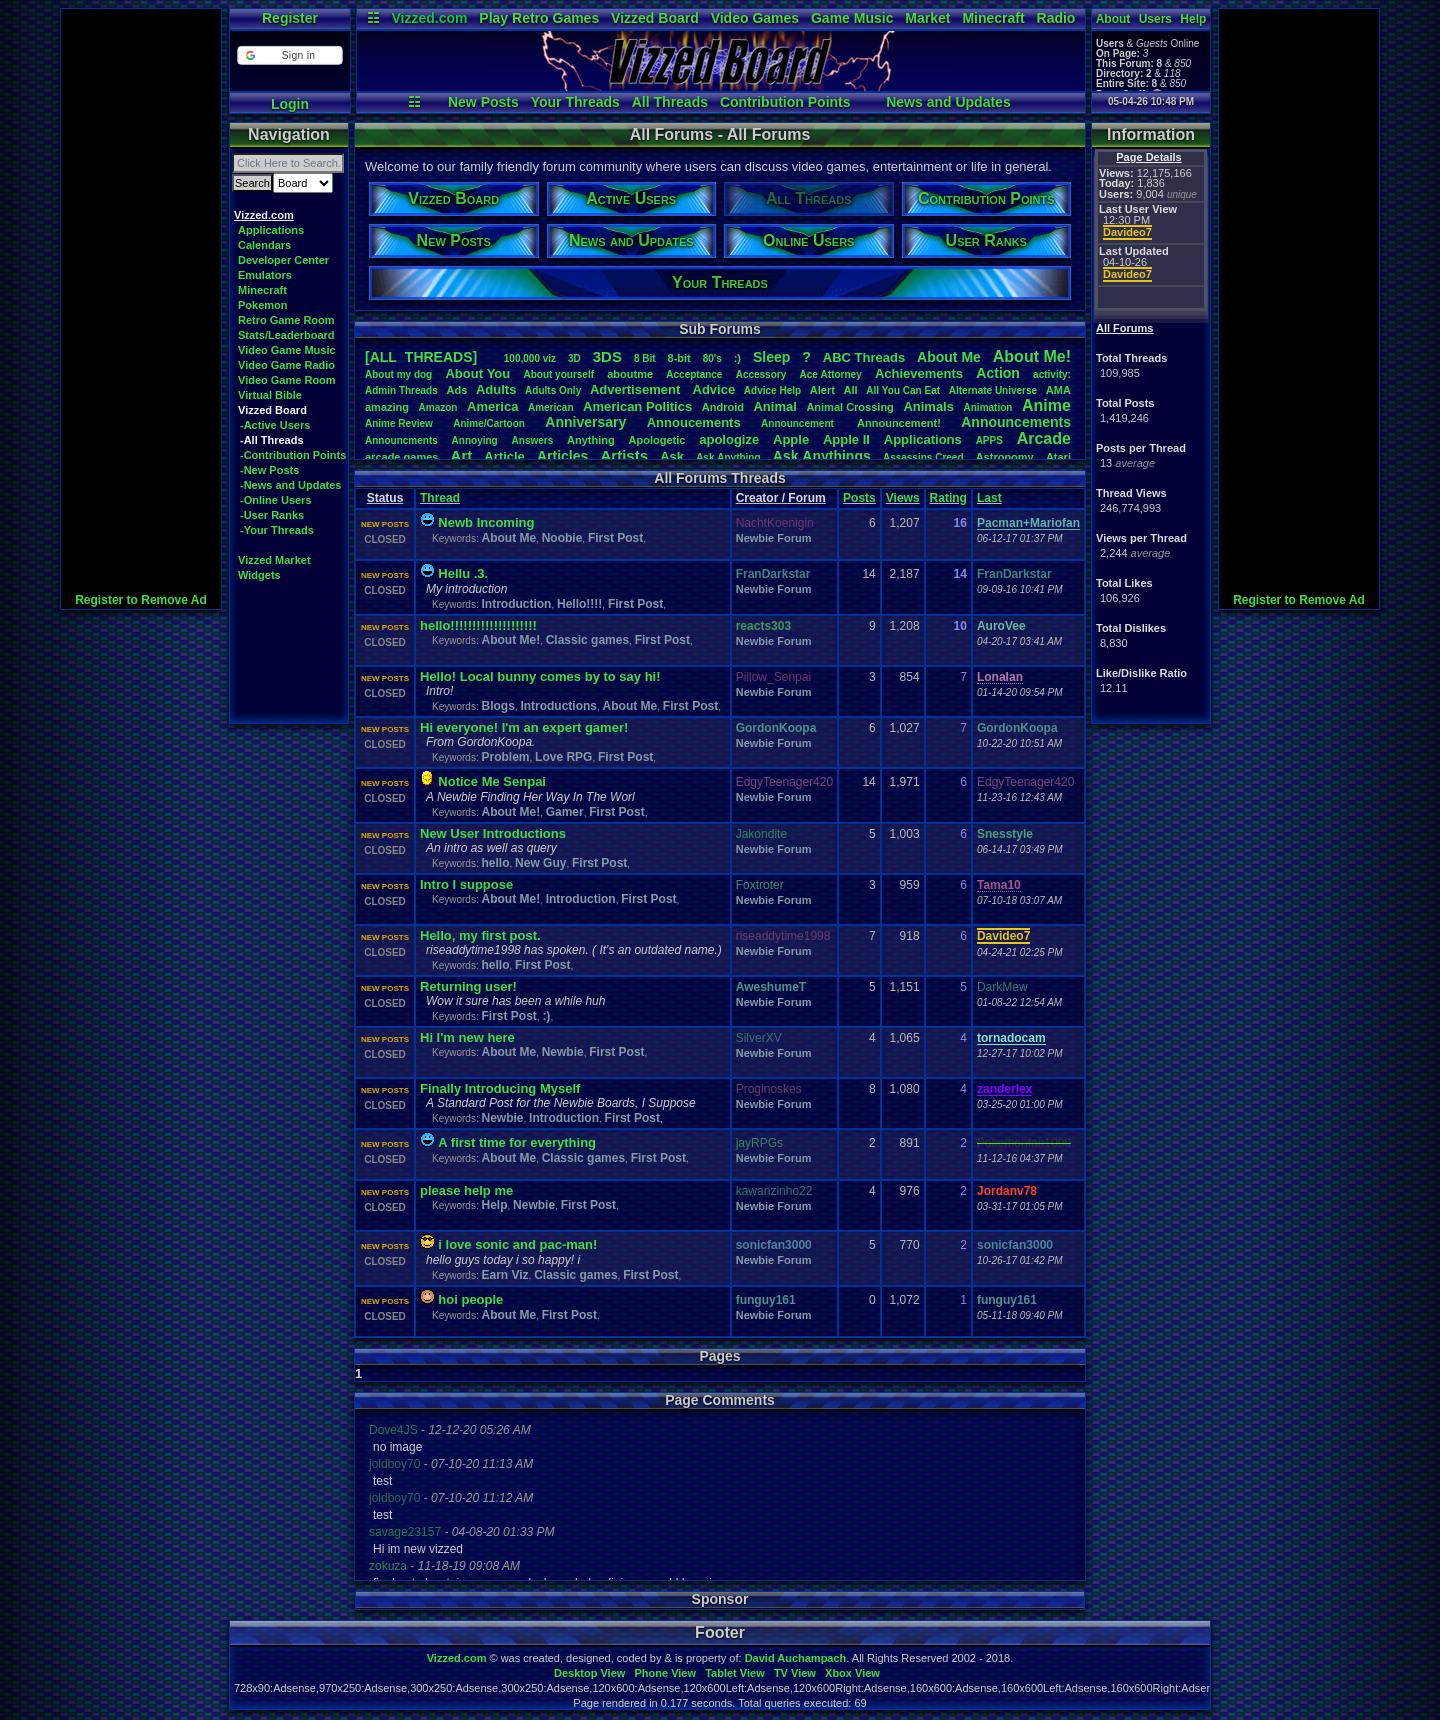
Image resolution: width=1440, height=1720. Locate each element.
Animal (774, 406)
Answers (533, 440)
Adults (496, 389)
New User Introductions (493, 833)
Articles (562, 456)
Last (989, 498)
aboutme (630, 374)
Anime (1046, 405)
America (492, 406)
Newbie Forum (774, 538)
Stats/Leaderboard (286, 335)
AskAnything (728, 457)
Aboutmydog (398, 374)
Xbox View (852, 1673)
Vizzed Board (655, 18)
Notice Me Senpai (492, 781)
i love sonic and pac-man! (517, 1244)
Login (290, 104)
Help (1193, 19)
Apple (791, 439)
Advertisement (637, 389)
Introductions (558, 706)
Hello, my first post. (480, 935)
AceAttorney (830, 374)
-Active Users (275, 425)
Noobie (562, 538)
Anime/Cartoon (489, 423)
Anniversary (585, 422)
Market (927, 18)
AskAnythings (822, 456)
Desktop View (589, 1673)
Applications (271, 230)
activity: (1052, 374)
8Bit (645, 358)
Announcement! (899, 423)
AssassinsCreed (923, 457)
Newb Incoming (486, 522)
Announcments (401, 440)
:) (737, 358)
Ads (456, 390)
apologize (729, 439)
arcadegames (401, 457)
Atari (1058, 457)
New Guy (540, 863)
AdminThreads (401, 390)
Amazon (438, 407)
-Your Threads (277, 530)
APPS (989, 440)
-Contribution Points (293, 455)
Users (1155, 19)
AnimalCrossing (849, 407)
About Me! (510, 640)
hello (495, 863)
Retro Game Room (286, 320)
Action (998, 373)
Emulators (265, 275)
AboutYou (477, 373)
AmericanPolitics (637, 406)
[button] (289, 55)
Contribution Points (785, 102)
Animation (988, 407)
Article (504, 456)
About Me (508, 538)
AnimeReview (399, 423)
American (551, 407)
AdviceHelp (772, 390)
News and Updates (948, 102)
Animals (928, 406)
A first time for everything (517, 1142)
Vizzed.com (429, 18)
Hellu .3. (463, 573)
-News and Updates (290, 485)
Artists (624, 455)
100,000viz (530, 358)
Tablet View (735, 1673)
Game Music (852, 18)
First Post (615, 538)
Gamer (565, 812)
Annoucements (694, 422)
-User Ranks (272, 515)
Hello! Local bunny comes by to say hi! (540, 676)
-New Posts (269, 470)
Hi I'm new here (467, 1037)
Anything (591, 440)
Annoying (475, 440)
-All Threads (272, 440)
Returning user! (468, 986)
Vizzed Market (274, 560)
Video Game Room (287, 380)
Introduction (516, 604)
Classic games (587, 640)
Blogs (497, 706)
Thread (440, 498)
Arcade (1044, 438)
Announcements (1016, 422)
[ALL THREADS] (421, 357)
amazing (387, 407)
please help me (466, 1190)
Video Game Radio (286, 365)
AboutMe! (1032, 356)
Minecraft (993, 18)
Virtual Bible (270, 395)
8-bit (679, 358)
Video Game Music (287, 350)
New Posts (483, 102)
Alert (822, 390)
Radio (1056, 18)
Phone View (665, 1673)
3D (574, 358)
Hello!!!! (579, 604)
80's (712, 358)
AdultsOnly (553, 390)
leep (771, 357)
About (1113, 19)
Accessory (761, 374)
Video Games (755, 18)
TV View (795, 1673)
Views (903, 498)
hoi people (470, 1299)
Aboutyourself (558, 374)
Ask (672, 456)
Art (462, 455)
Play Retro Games (539, 18)
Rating (948, 498)
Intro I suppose (466, 884)
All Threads (670, 102)
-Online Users (276, 500)
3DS (607, 356)
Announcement (799, 423)
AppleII (846, 439)
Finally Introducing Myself (500, 1088)
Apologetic (657, 440)
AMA (1058, 390)
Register (290, 18)
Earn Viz (504, 1275)
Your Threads (575, 102)
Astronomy (1005, 457)
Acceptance (694, 374)
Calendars (264, 245)
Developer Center (283, 260)
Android (723, 407)
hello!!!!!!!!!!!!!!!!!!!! (478, 625)
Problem (505, 757)
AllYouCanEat (903, 390)
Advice (714, 389)
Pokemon (263, 305)
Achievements (919, 373)
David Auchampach (796, 1658)
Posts (859, 498)
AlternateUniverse (993, 390)
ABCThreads (864, 357)
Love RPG (563, 757)
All (851, 390)
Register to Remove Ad (141, 600)
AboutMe (949, 357)
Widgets (259, 575)
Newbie (563, 1052)
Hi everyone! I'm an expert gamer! (524, 727)
